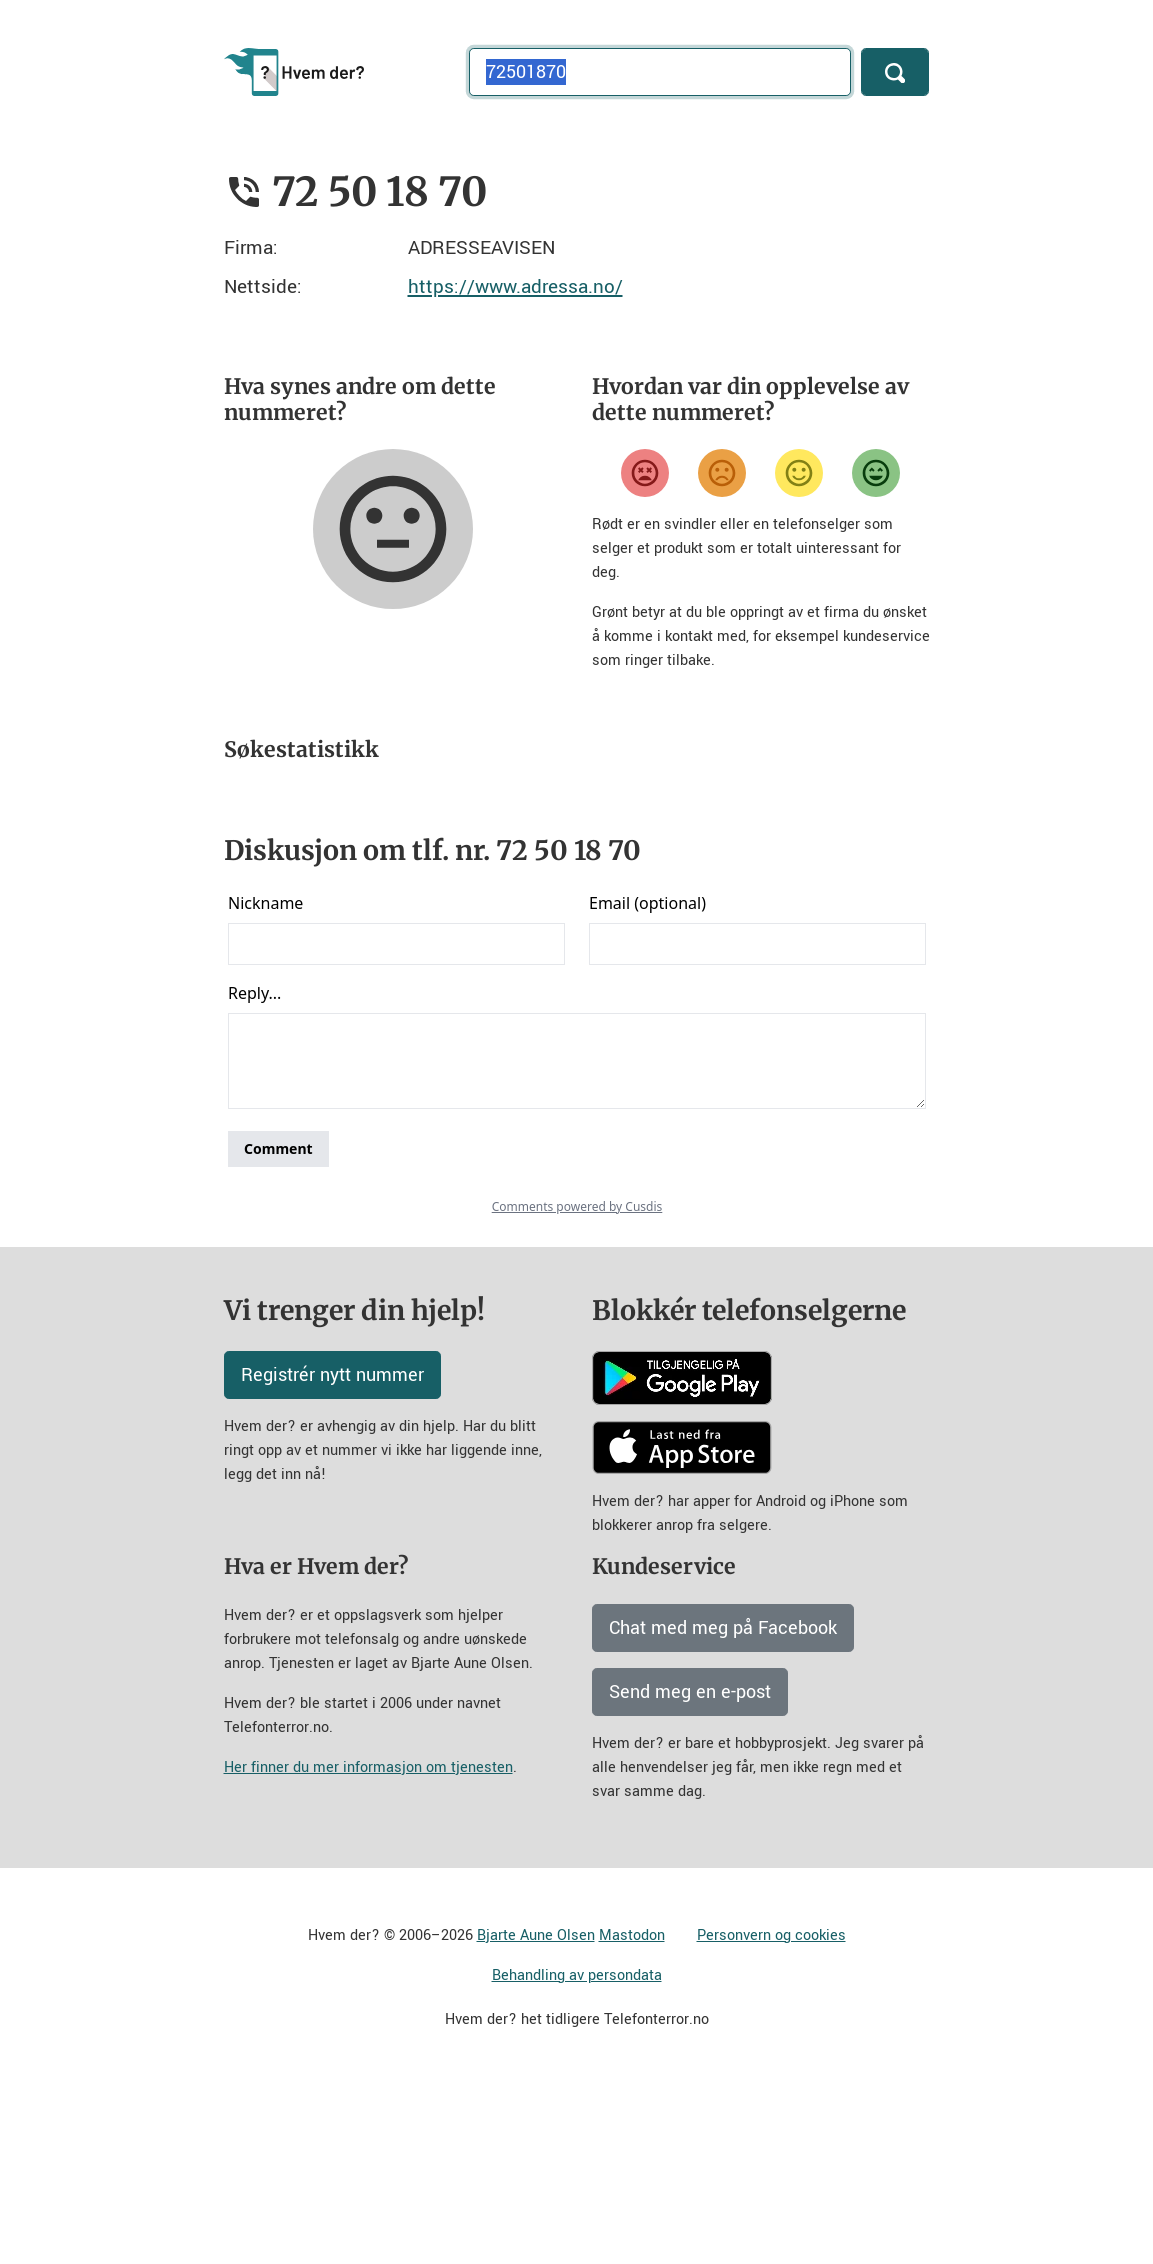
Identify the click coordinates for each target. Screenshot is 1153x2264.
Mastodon (632, 2111)
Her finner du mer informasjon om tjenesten (368, 1943)
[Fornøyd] (799, 473)
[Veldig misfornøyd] (645, 473)
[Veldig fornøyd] (876, 473)
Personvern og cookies (771, 2111)
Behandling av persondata (577, 2151)
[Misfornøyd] (722, 473)
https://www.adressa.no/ (515, 286)
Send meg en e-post (690, 1868)
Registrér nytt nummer (332, 1551)
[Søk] (895, 72)
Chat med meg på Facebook (723, 1804)
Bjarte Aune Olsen (536, 2111)
